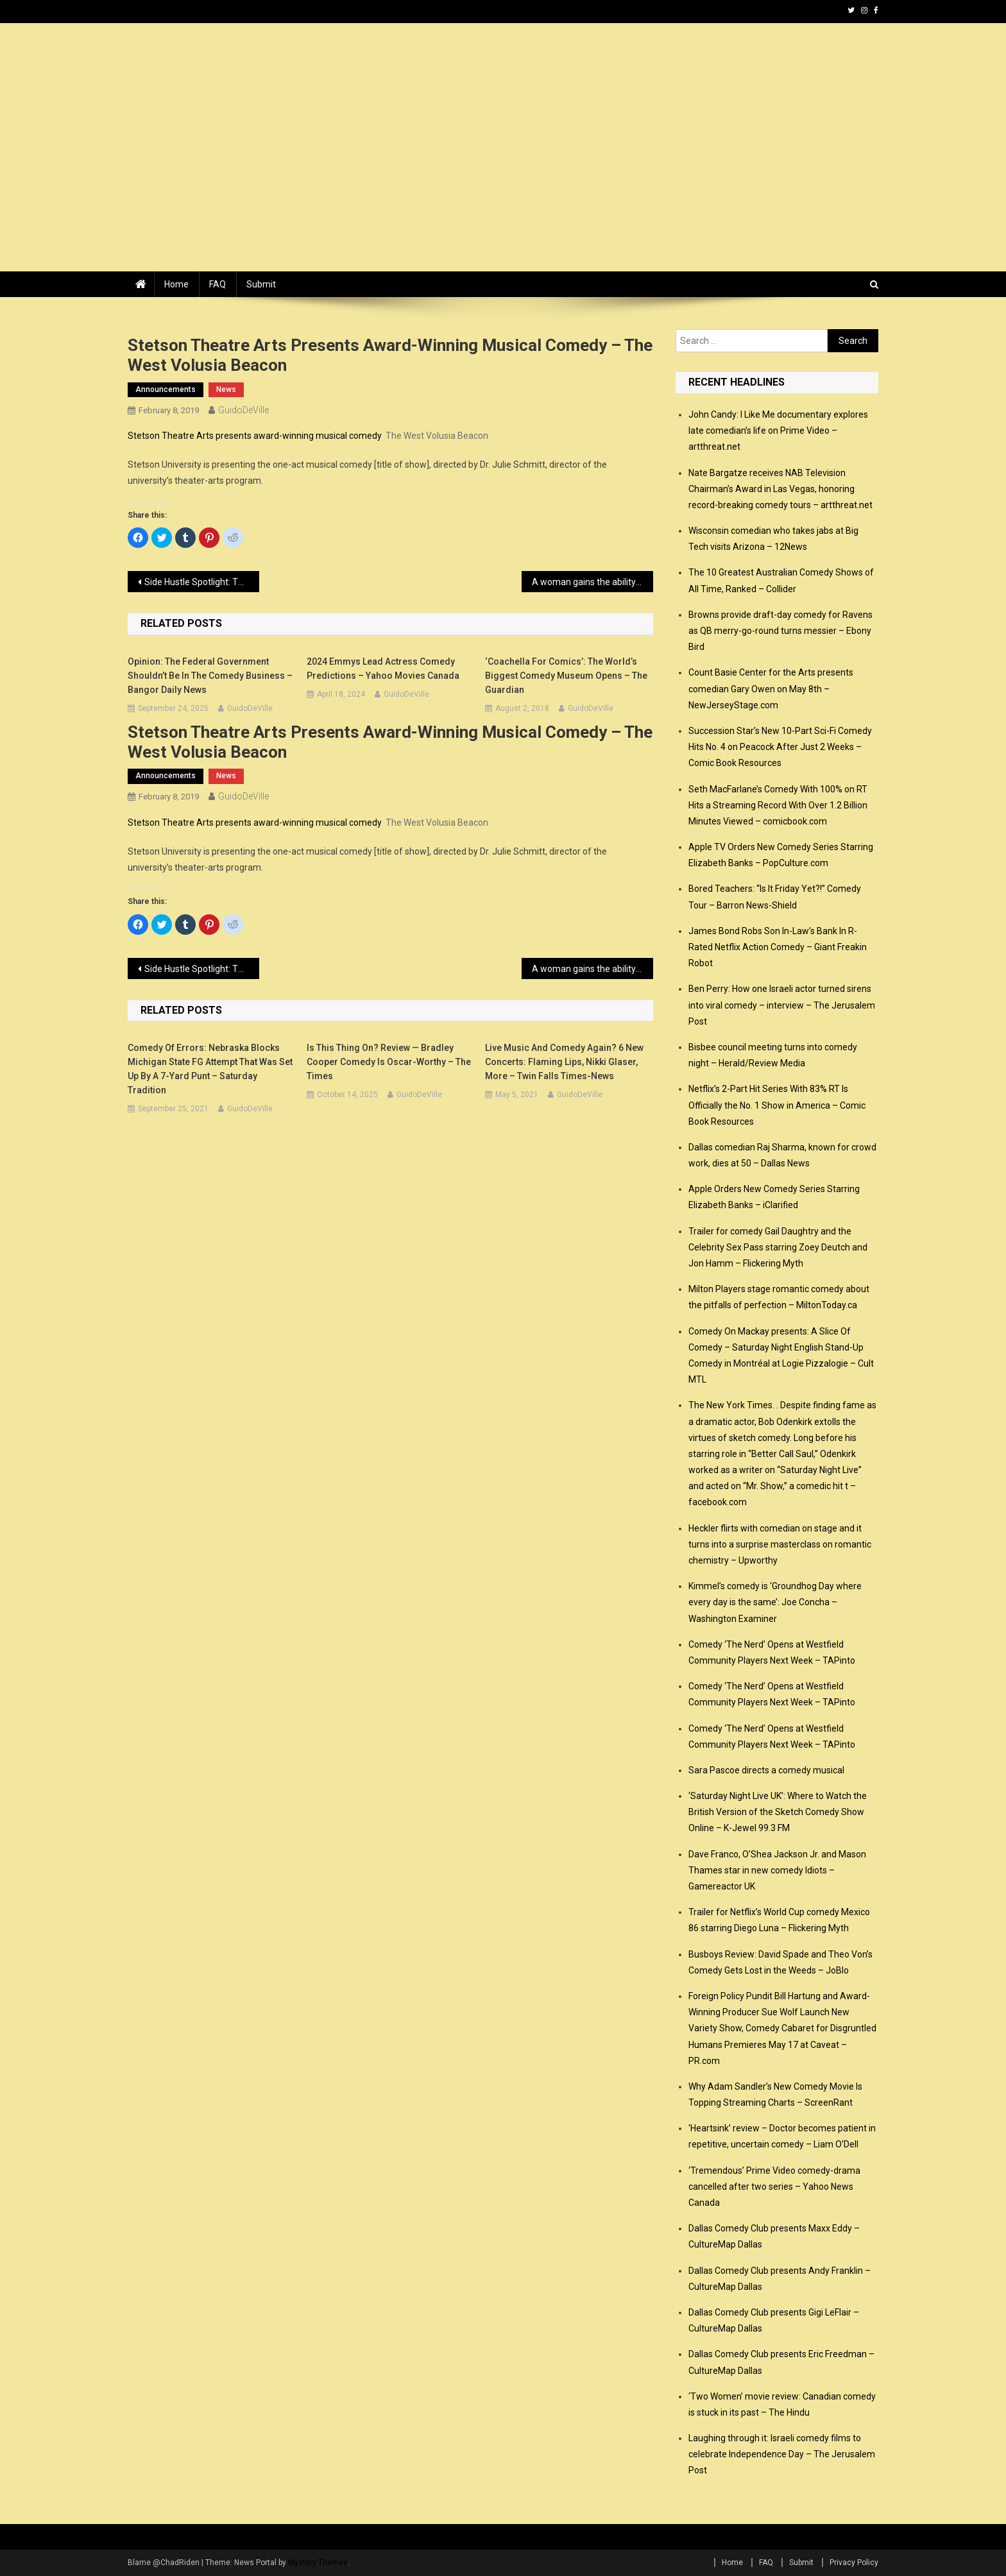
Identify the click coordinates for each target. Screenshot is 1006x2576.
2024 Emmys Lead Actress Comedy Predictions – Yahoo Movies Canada (383, 668)
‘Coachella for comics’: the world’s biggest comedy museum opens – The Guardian (566, 675)
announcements (165, 389)
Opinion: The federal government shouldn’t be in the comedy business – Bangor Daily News (210, 675)
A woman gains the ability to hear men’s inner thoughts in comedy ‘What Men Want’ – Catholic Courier (592, 582)
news (226, 389)
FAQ (217, 284)
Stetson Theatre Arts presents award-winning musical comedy (255, 436)
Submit (261, 284)
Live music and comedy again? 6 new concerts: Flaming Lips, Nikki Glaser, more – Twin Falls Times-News (564, 1062)
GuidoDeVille (243, 410)
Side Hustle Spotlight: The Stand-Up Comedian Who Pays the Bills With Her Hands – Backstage (201, 582)
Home (176, 284)
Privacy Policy (854, 2562)
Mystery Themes (318, 2562)
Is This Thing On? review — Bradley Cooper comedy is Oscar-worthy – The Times (389, 1062)
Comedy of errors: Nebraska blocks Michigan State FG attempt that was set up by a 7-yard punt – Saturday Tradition (210, 1069)
